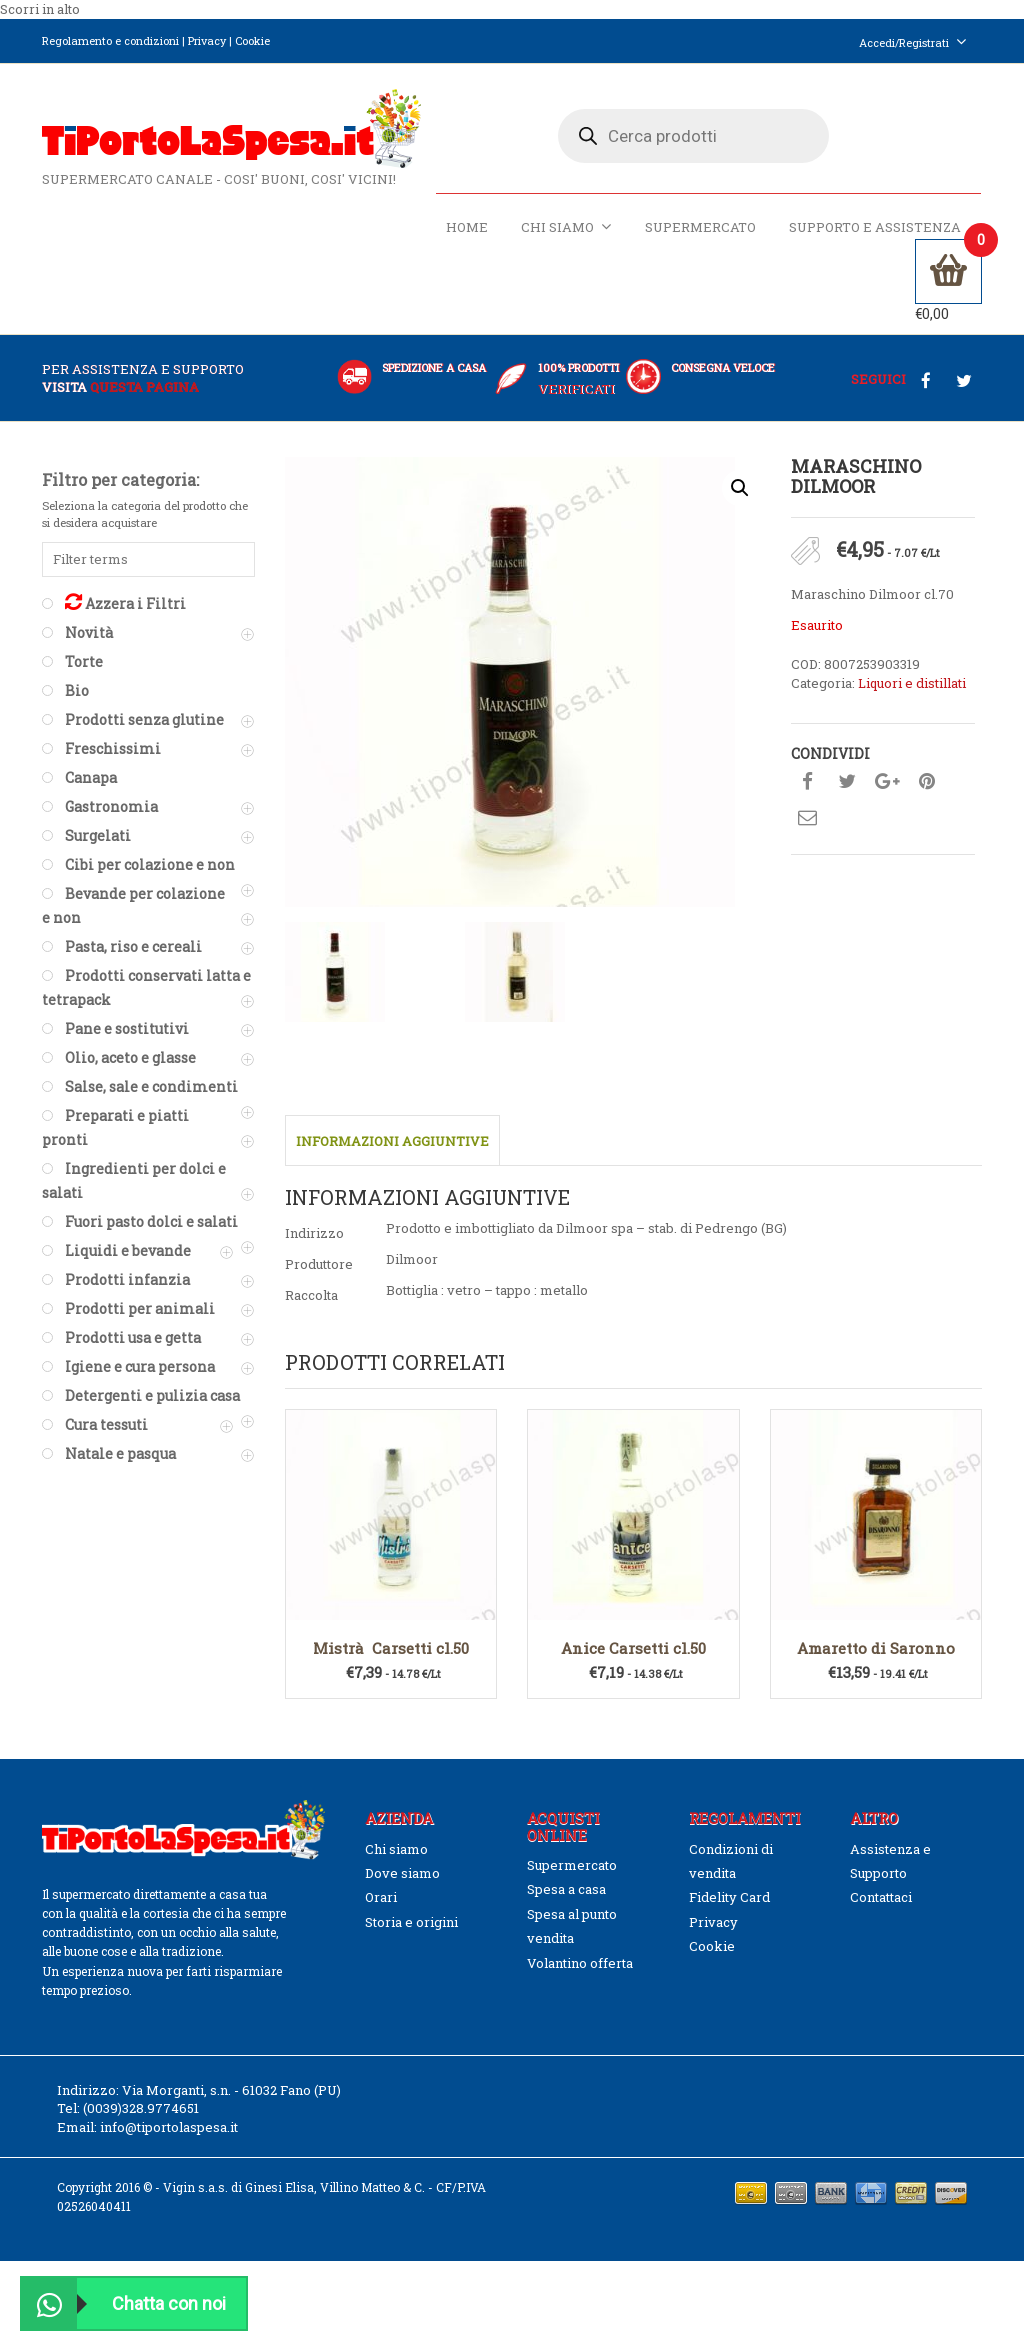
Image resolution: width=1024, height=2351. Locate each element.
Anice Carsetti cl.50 (633, 1648)
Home (467, 227)
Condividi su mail (807, 818)
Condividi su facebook (807, 782)
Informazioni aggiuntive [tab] (392, 1141)
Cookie (252, 40)
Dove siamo (402, 1873)
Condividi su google (887, 782)
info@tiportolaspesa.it (169, 2127)
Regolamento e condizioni (110, 40)
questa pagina (144, 387)
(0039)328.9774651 (141, 2109)
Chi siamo (566, 226)
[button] (740, 488)
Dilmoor (412, 1259)
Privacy (207, 40)
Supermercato (700, 227)
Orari (381, 1897)
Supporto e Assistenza (875, 227)
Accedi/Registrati (913, 42)
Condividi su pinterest (927, 782)
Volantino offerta (580, 1963)
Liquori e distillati (912, 683)
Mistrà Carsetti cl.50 (391, 1648)
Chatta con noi (124, 2303)
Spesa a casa (566, 1889)
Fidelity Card (729, 1897)
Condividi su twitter (847, 782)
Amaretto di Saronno (876, 1648)
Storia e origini (411, 1922)
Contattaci (881, 1897)
